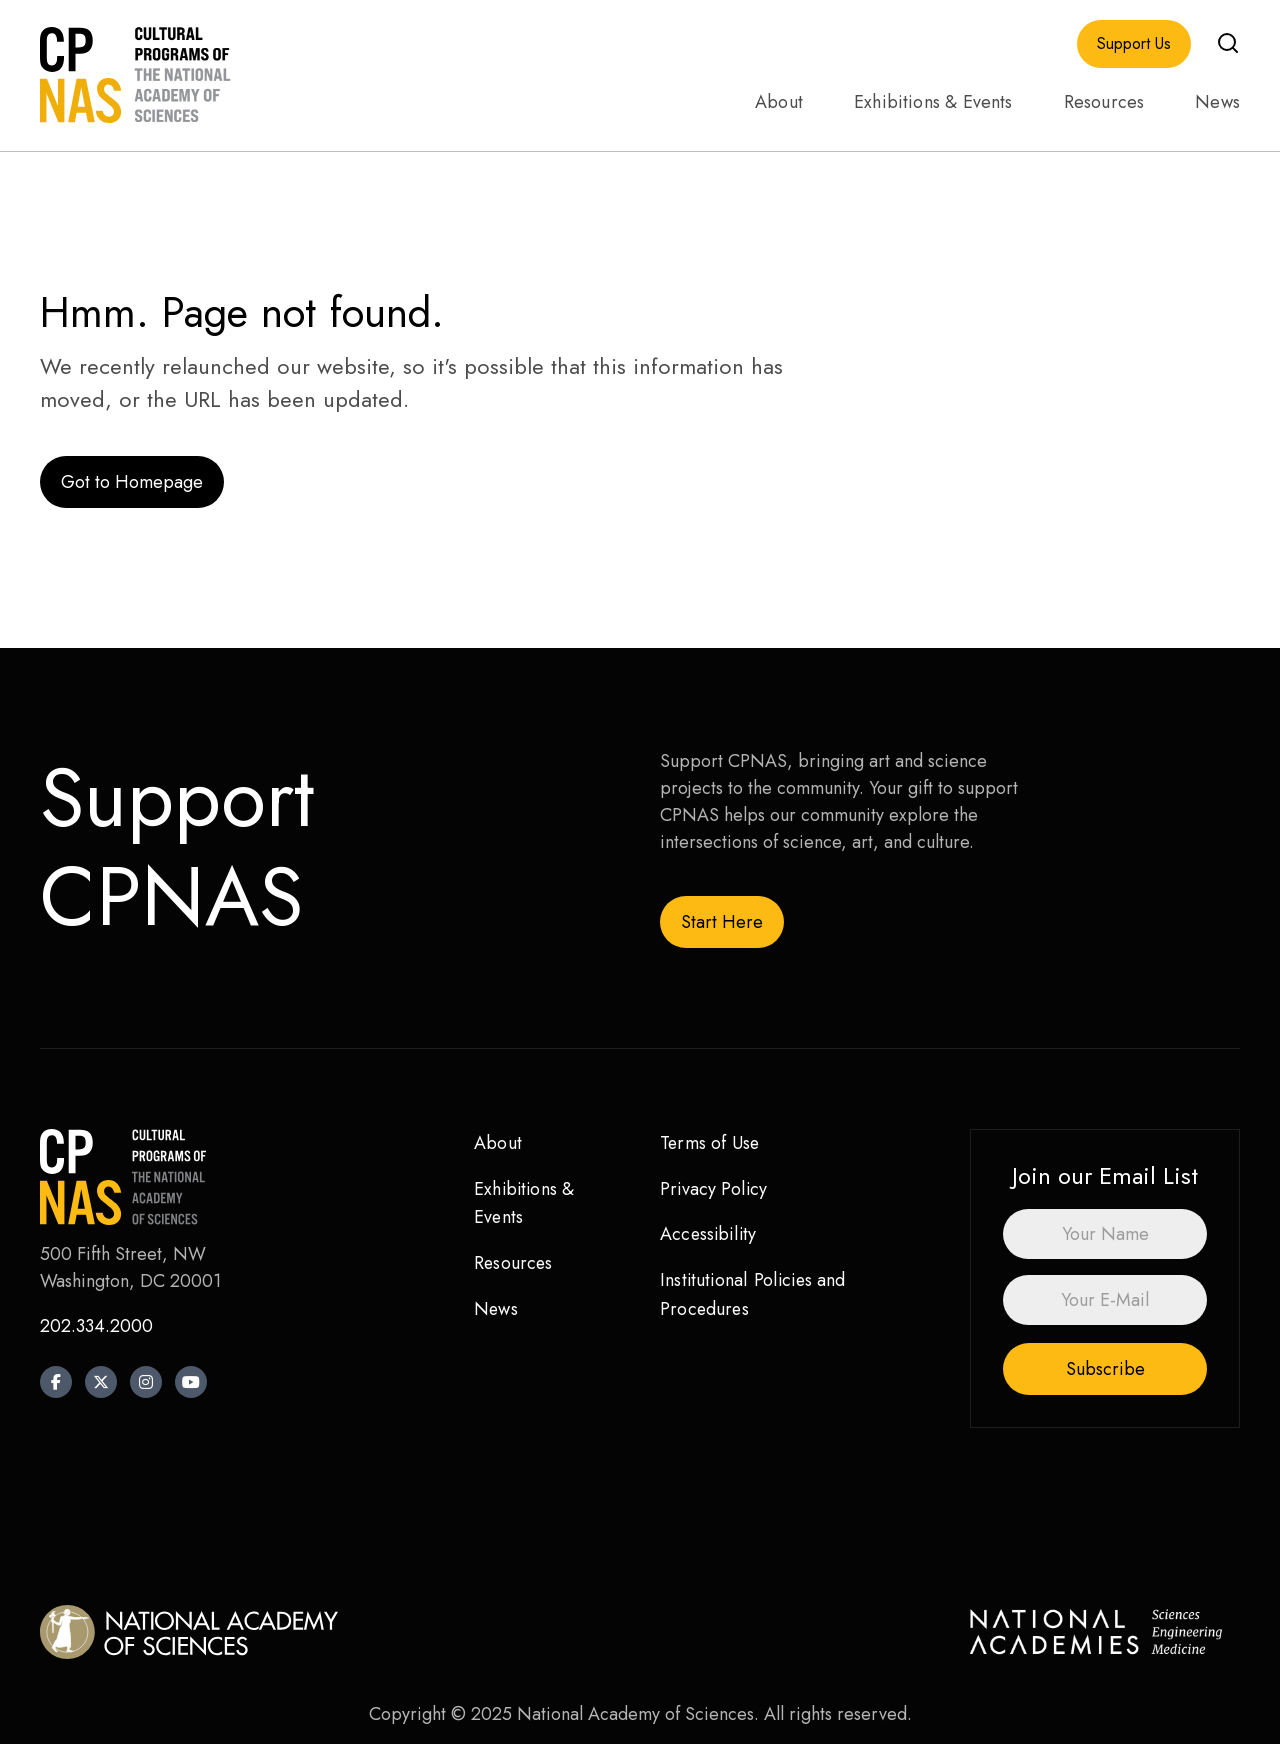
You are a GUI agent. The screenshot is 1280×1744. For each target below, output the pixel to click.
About (779, 102)
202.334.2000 (96, 1326)
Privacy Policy (714, 1189)
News (1217, 102)
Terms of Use (710, 1143)
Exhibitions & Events (933, 102)
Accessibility (709, 1234)
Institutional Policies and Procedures (754, 1294)
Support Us (1134, 44)
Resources (1104, 102)
